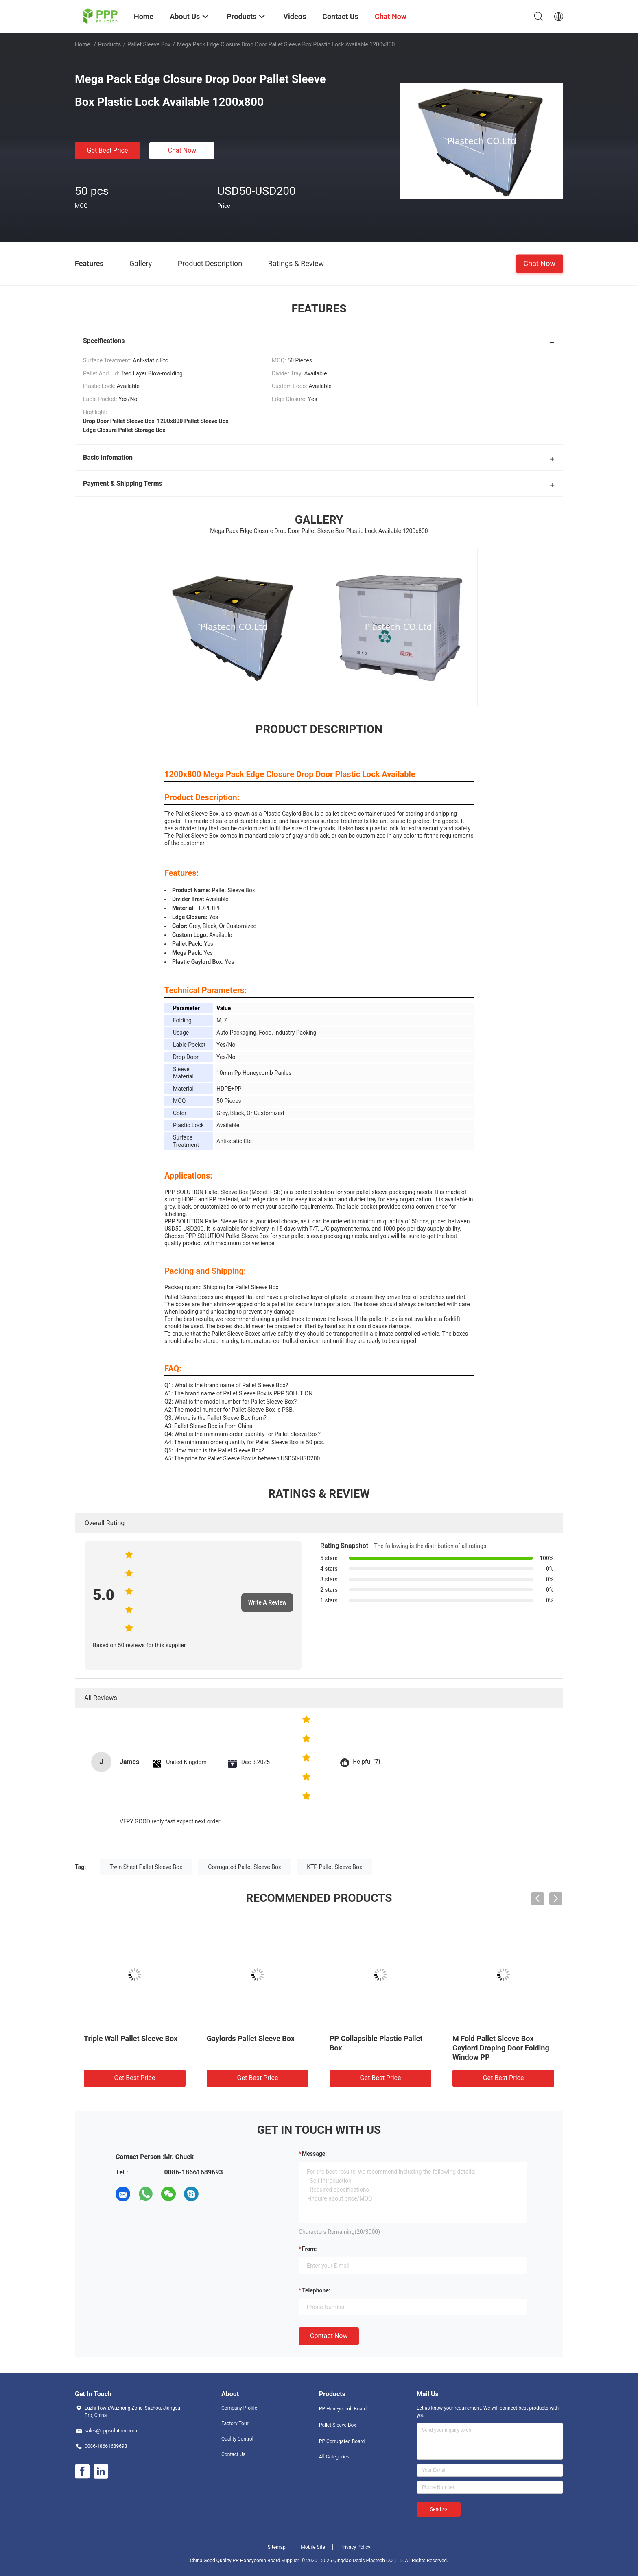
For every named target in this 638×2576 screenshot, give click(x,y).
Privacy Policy (355, 2547)
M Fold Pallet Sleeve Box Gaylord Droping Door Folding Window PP (500, 2047)
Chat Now (182, 150)
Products (109, 44)
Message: (314, 2153)
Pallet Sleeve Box (148, 44)
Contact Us (233, 2454)
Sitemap (277, 2547)
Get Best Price (107, 150)
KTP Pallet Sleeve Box (334, 1867)
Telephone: (316, 2290)
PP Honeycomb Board (343, 2409)
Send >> (438, 2509)
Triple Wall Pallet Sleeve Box (130, 2038)
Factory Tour (235, 2423)
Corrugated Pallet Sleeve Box (244, 1867)
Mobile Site (313, 2547)
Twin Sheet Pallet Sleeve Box (146, 1867)
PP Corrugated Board (342, 2441)
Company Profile (239, 2408)
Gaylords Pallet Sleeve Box (251, 2038)
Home (82, 44)
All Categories (334, 2457)
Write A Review (267, 1602)
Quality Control (237, 2439)
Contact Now (328, 2336)
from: (309, 2249)
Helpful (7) (366, 1761)
